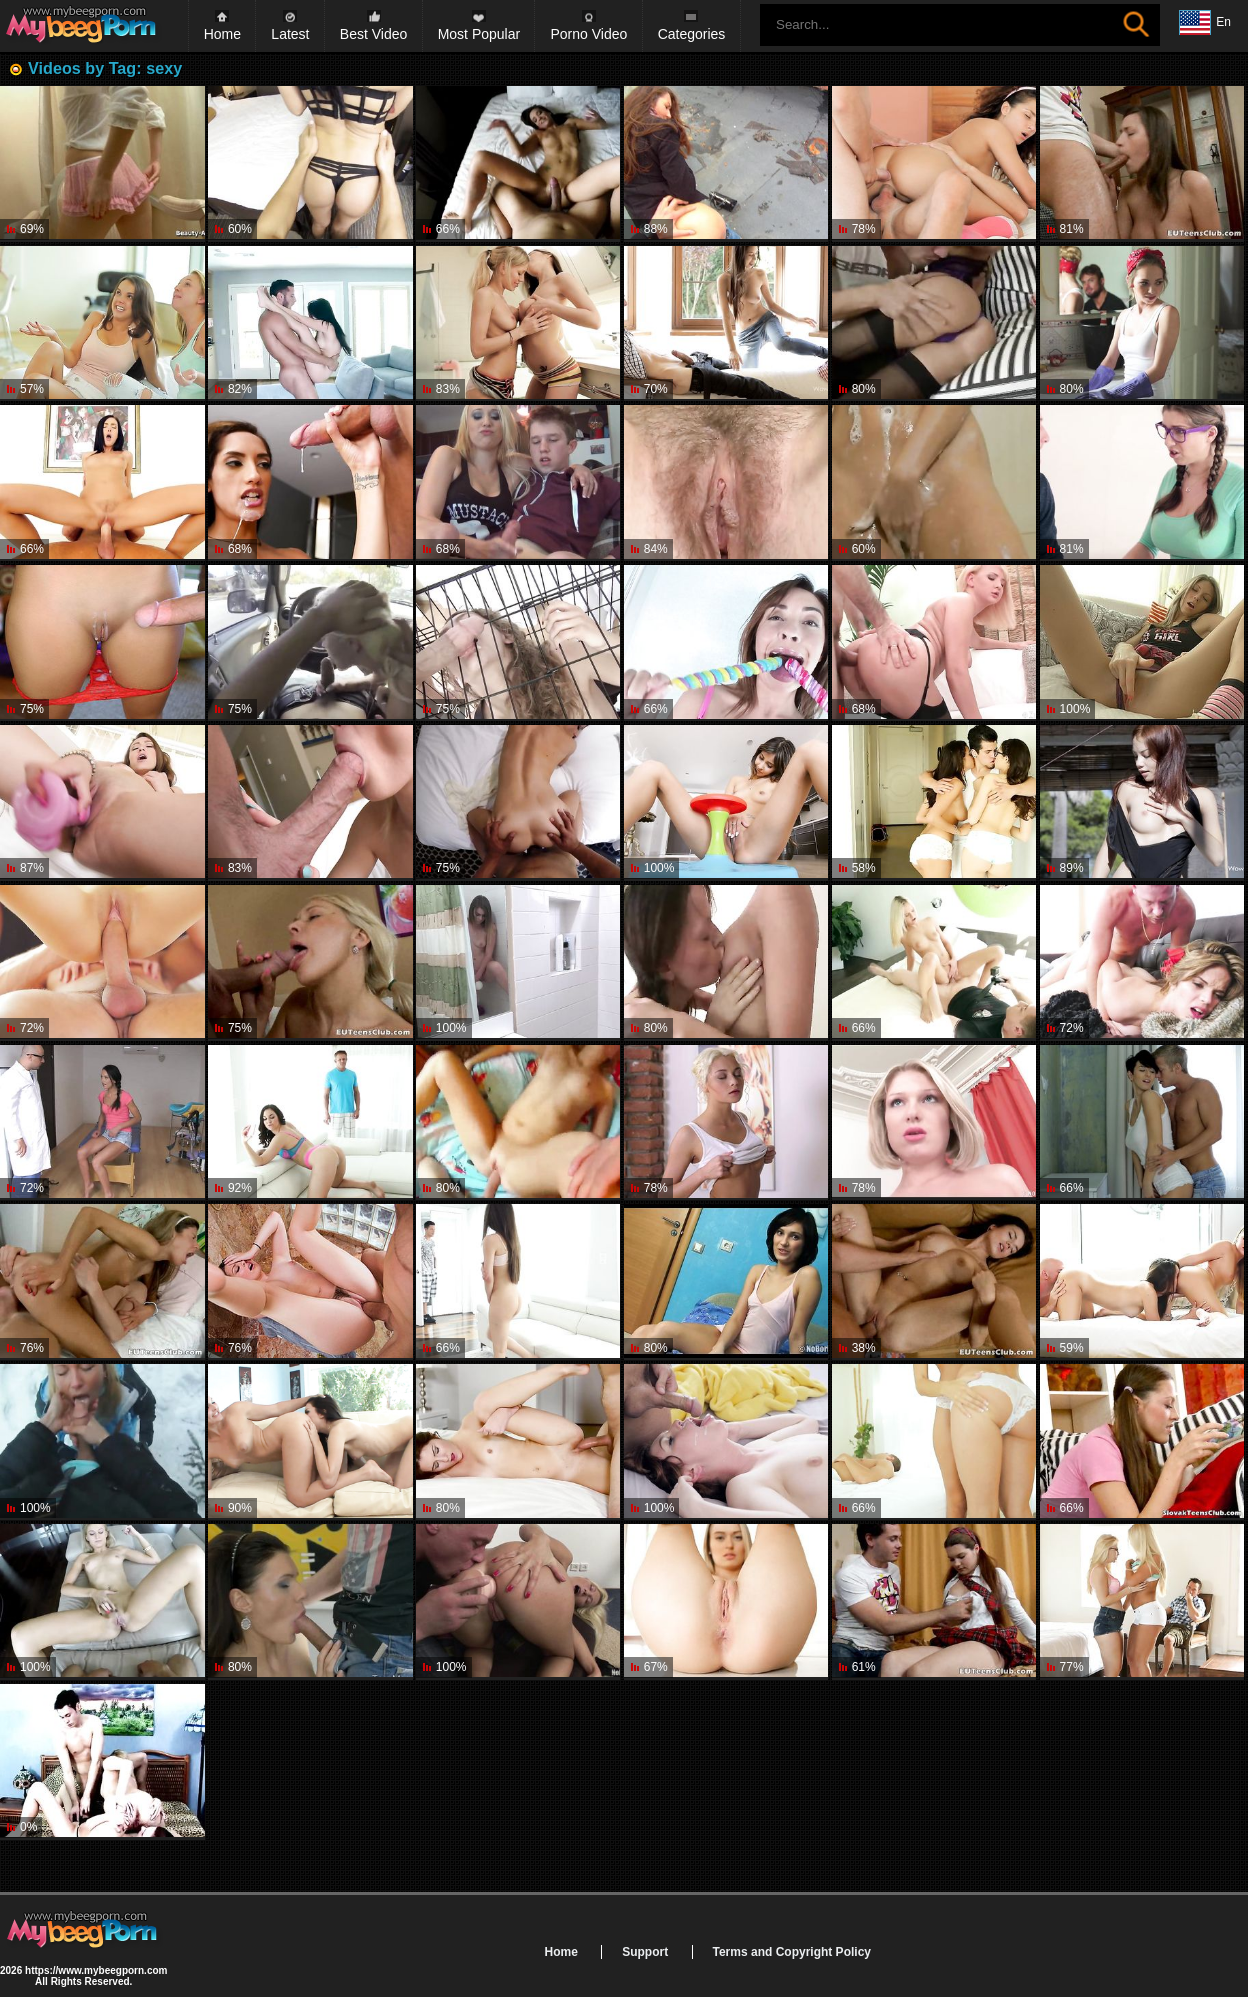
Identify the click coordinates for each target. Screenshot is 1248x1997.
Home (222, 34)
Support (645, 1952)
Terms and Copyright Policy (792, 1952)
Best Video (373, 34)
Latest (290, 34)
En (1205, 23)
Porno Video (588, 34)
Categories (692, 34)
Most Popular (479, 34)
